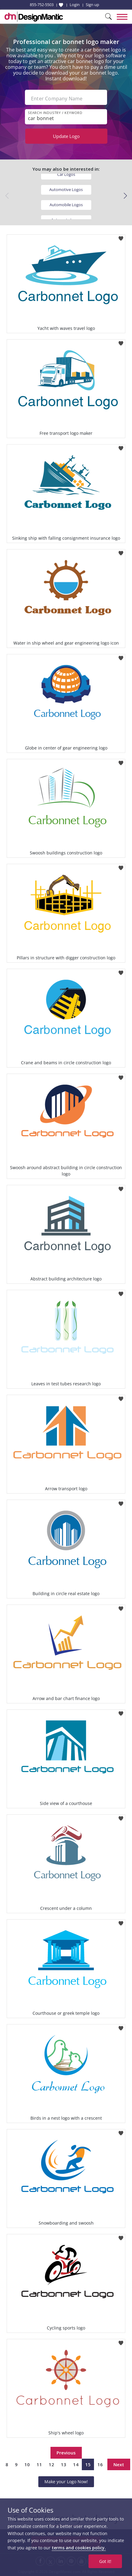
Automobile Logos (66, 204)
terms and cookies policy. (79, 2548)
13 (63, 2464)
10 (27, 2464)
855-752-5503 (42, 4)
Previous (66, 2453)
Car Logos (66, 174)
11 (39, 2464)
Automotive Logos (66, 189)
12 (51, 2464)
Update (66, 136)
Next (118, 2464)
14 (75, 2464)
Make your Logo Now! (66, 2481)
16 (100, 2464)
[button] (125, 196)
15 (88, 2464)
